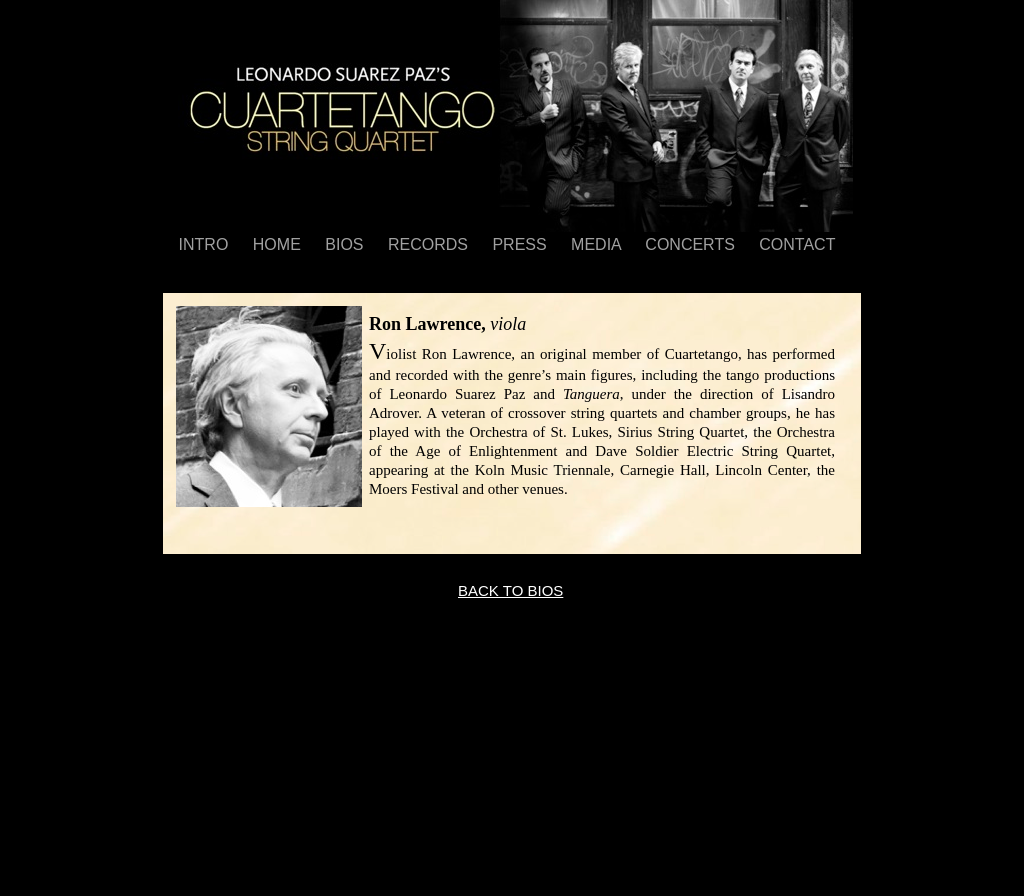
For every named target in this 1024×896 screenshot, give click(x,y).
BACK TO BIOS (510, 590)
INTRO (206, 244)
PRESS (521, 244)
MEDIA (598, 244)
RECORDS (430, 244)
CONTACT (797, 244)
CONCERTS (692, 244)
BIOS (346, 244)
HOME (279, 244)
